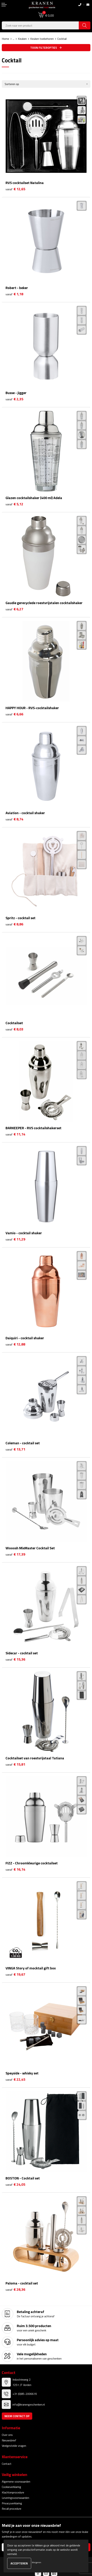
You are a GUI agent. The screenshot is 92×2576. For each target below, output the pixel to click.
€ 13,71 (15, 1449)
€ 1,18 (14, 294)
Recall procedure (11, 2508)
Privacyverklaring (12, 2503)
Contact (6, 2464)
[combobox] (40, 25)
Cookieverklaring (11, 2487)
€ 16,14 (15, 1869)
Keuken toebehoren (42, 39)
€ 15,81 (15, 1764)
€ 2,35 (14, 399)
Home (5, 39)
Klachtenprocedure (13, 2492)
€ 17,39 (15, 1554)
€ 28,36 (15, 2289)
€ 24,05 (15, 2184)
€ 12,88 (15, 1344)
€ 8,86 (14, 924)
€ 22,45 (15, 2079)
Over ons (7, 2435)
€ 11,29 (15, 1239)
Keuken (22, 39)
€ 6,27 (14, 609)
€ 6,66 (14, 714)
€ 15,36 (15, 1659)
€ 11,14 (15, 1134)
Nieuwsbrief (9, 2440)
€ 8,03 (14, 1029)
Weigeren (36, 2562)
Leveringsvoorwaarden (15, 2498)
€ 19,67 (15, 1974)
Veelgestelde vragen (14, 2446)
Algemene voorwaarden (16, 2481)
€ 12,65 (15, 189)
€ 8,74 (14, 819)
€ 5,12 (14, 504)
